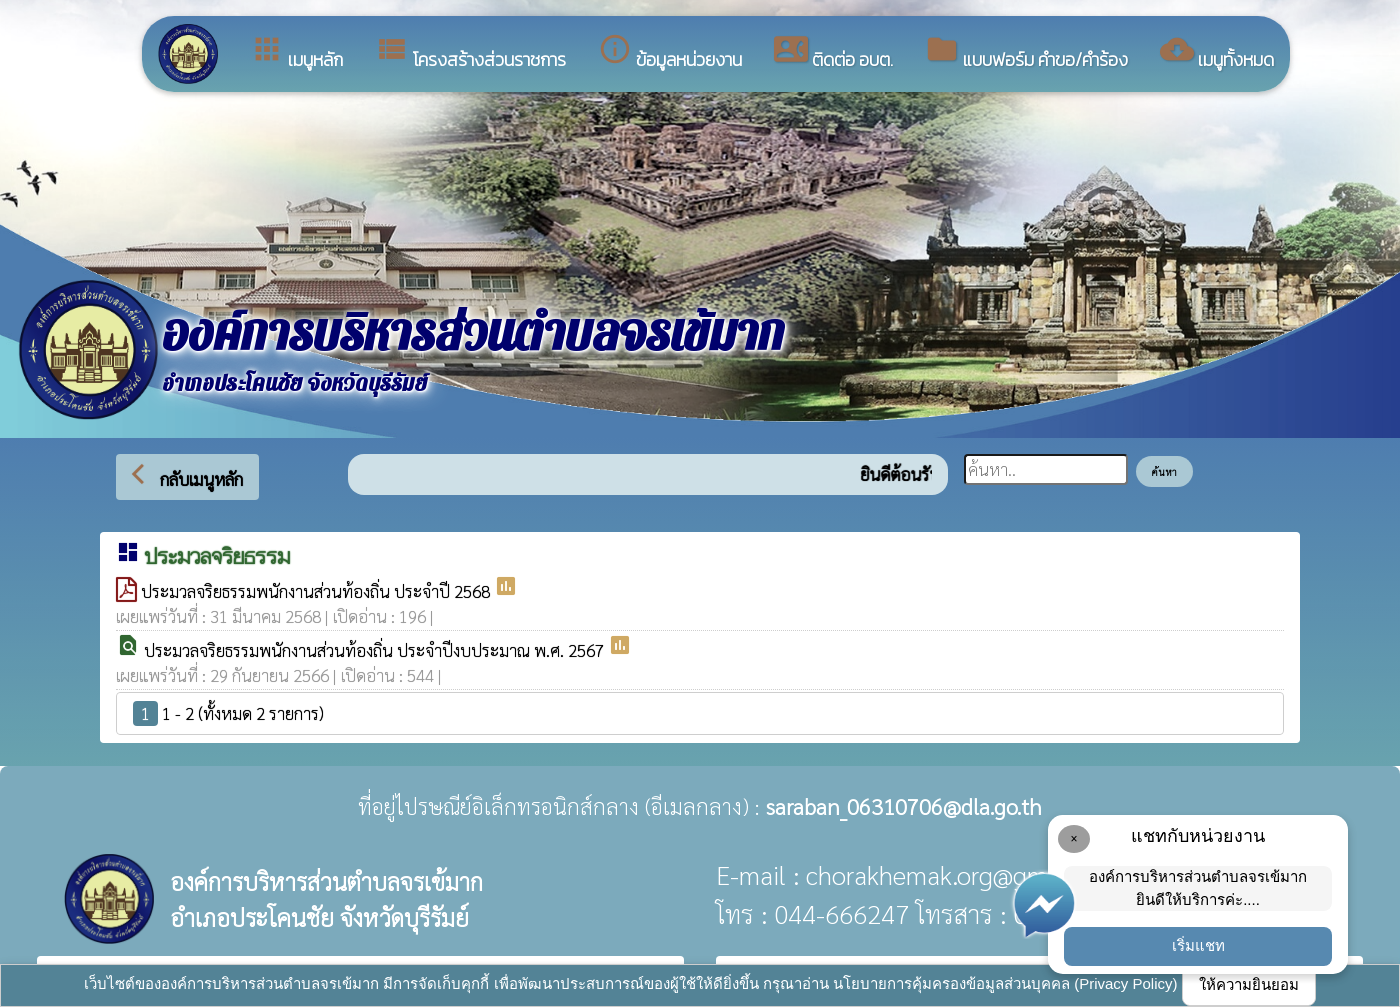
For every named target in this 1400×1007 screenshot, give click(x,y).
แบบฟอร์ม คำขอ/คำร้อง (1026, 52)
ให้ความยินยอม (1249, 984)
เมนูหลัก (296, 52)
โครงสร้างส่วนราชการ (470, 52)
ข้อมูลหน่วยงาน (670, 52)
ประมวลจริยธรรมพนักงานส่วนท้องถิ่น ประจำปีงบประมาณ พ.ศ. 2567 (376, 650)
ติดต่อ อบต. (833, 52)
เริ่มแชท (1198, 945)
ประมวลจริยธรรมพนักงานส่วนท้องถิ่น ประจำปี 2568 (317, 591)
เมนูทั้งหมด (1217, 52)
